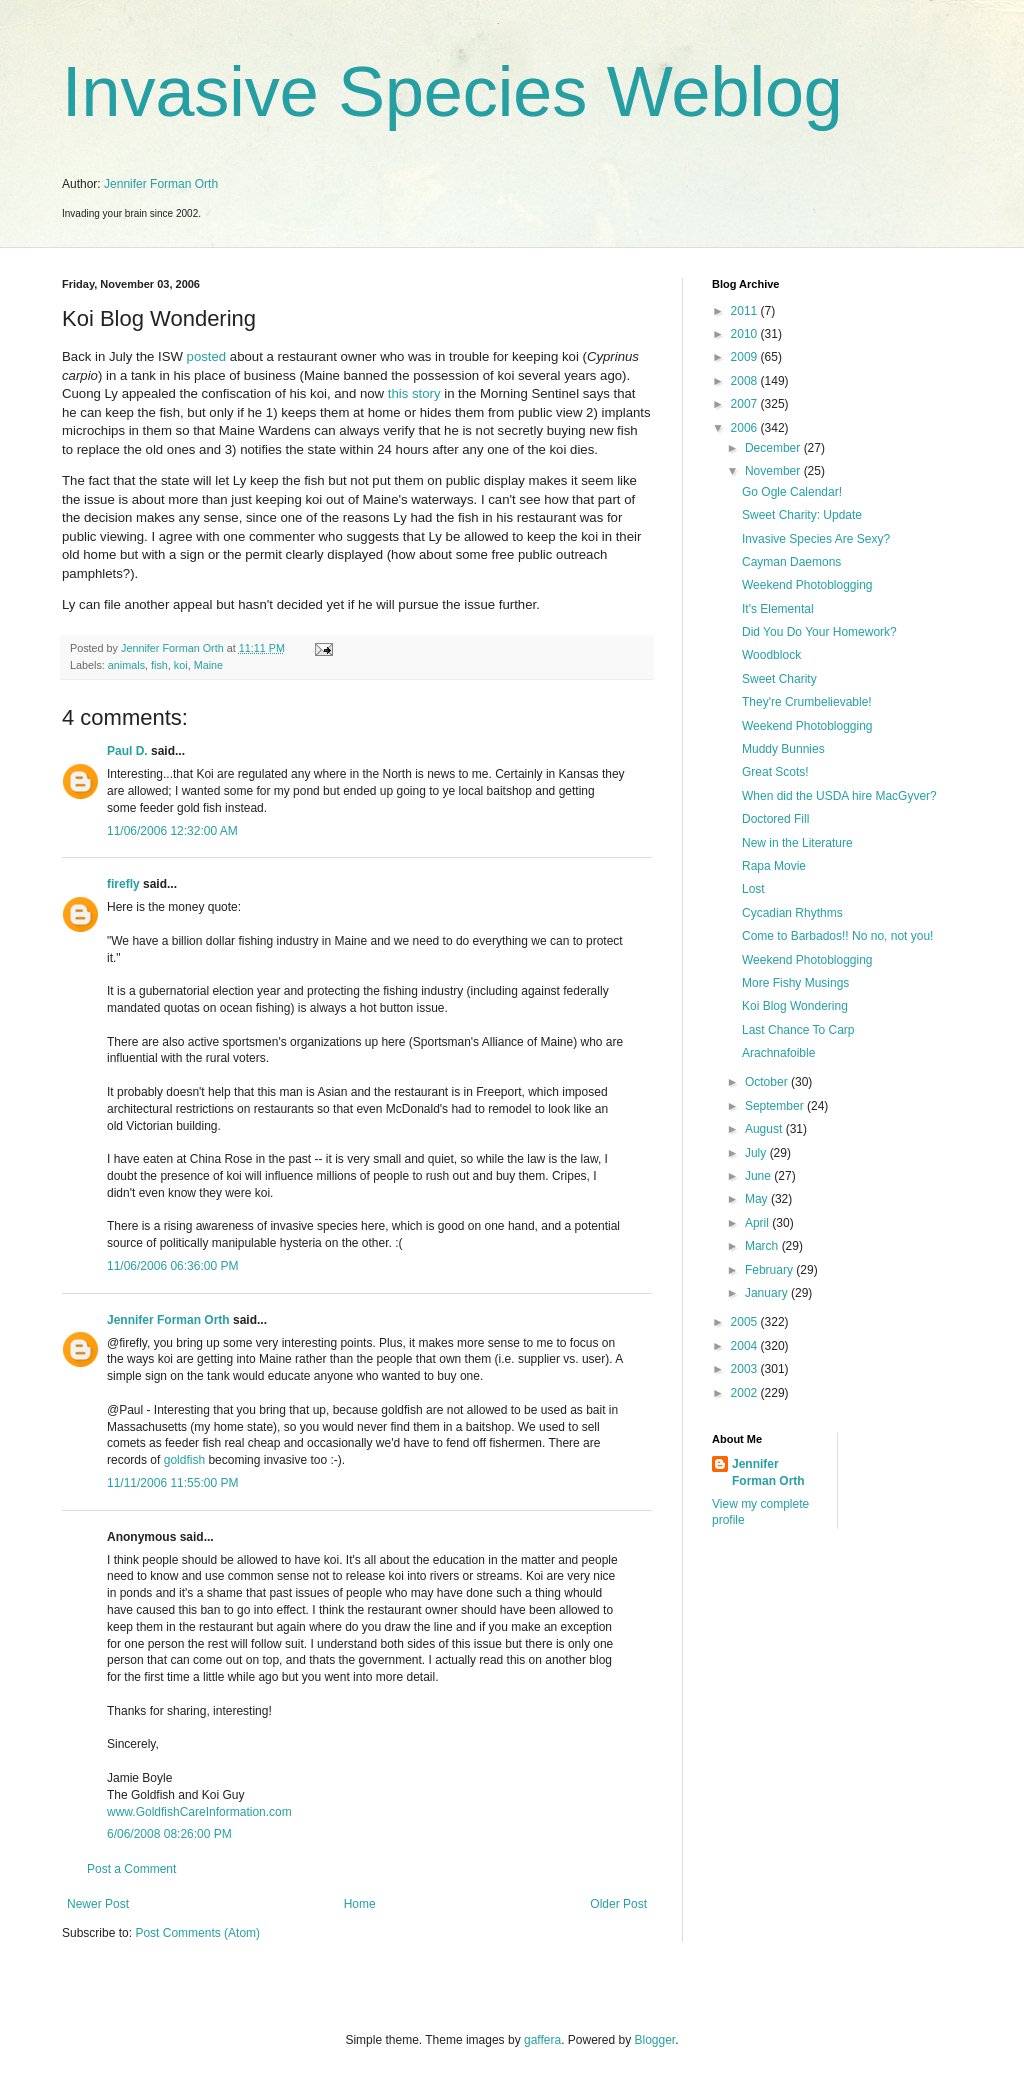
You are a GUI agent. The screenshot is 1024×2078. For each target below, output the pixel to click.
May (758, 1199)
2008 (746, 381)
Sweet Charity (779, 679)
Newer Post (98, 1904)
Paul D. (127, 751)
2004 (746, 1346)
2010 (746, 334)
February (770, 1270)
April (758, 1223)
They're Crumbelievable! (807, 702)
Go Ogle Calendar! (792, 492)
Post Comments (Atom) (197, 1933)
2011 (746, 311)
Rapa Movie (774, 866)
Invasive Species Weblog (452, 92)
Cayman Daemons (791, 562)
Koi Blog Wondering (795, 1006)
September (776, 1106)
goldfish (186, 1460)
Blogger (655, 2040)
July (757, 1153)
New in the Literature (797, 843)
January (768, 1293)
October (768, 1082)
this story (414, 393)
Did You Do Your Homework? (819, 632)
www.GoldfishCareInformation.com (199, 1812)
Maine (208, 665)
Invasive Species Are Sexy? (816, 539)
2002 (746, 1393)
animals (126, 665)
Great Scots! (775, 772)
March (763, 1246)
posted (207, 356)
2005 (746, 1322)
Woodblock (771, 655)
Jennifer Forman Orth (161, 184)
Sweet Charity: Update (802, 515)
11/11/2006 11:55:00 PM (172, 1483)
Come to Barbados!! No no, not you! (837, 936)
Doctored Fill (775, 819)
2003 (746, 1369)
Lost (753, 889)
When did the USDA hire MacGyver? (839, 796)
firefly (123, 884)
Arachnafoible (778, 1053)
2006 (746, 428)
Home (360, 1904)
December (774, 448)
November (774, 471)
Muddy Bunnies (783, 749)
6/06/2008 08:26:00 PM (169, 1834)
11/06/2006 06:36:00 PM (172, 1266)
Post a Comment (131, 1869)
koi (181, 665)
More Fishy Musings (795, 983)
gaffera (542, 2040)
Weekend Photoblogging (807, 585)
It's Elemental (778, 609)
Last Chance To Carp (798, 1030)
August (765, 1129)
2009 (746, 357)
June (759, 1176)
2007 (746, 404)
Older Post (618, 1904)
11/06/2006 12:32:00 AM (172, 831)
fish (159, 665)
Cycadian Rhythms (792, 913)
